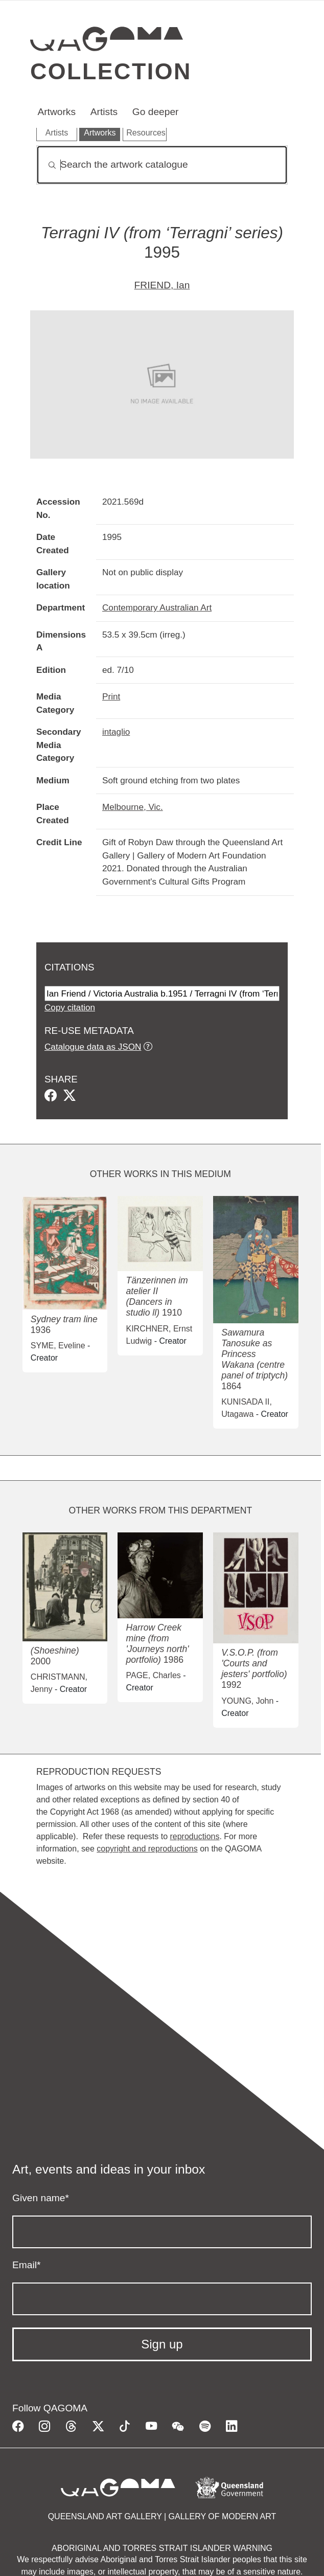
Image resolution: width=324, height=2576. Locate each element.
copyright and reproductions (147, 1848)
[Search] (162, 165)
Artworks (56, 111)
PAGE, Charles (153, 1675)
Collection (111, 71)
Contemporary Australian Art (157, 607)
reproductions (194, 1836)
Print (111, 696)
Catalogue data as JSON (92, 1047)
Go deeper (155, 111)
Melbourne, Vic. (132, 807)
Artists (104, 111)
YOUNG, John (247, 1701)
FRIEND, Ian (162, 285)
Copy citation (69, 1007)
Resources (145, 132)
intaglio (116, 732)
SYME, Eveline (58, 1345)
